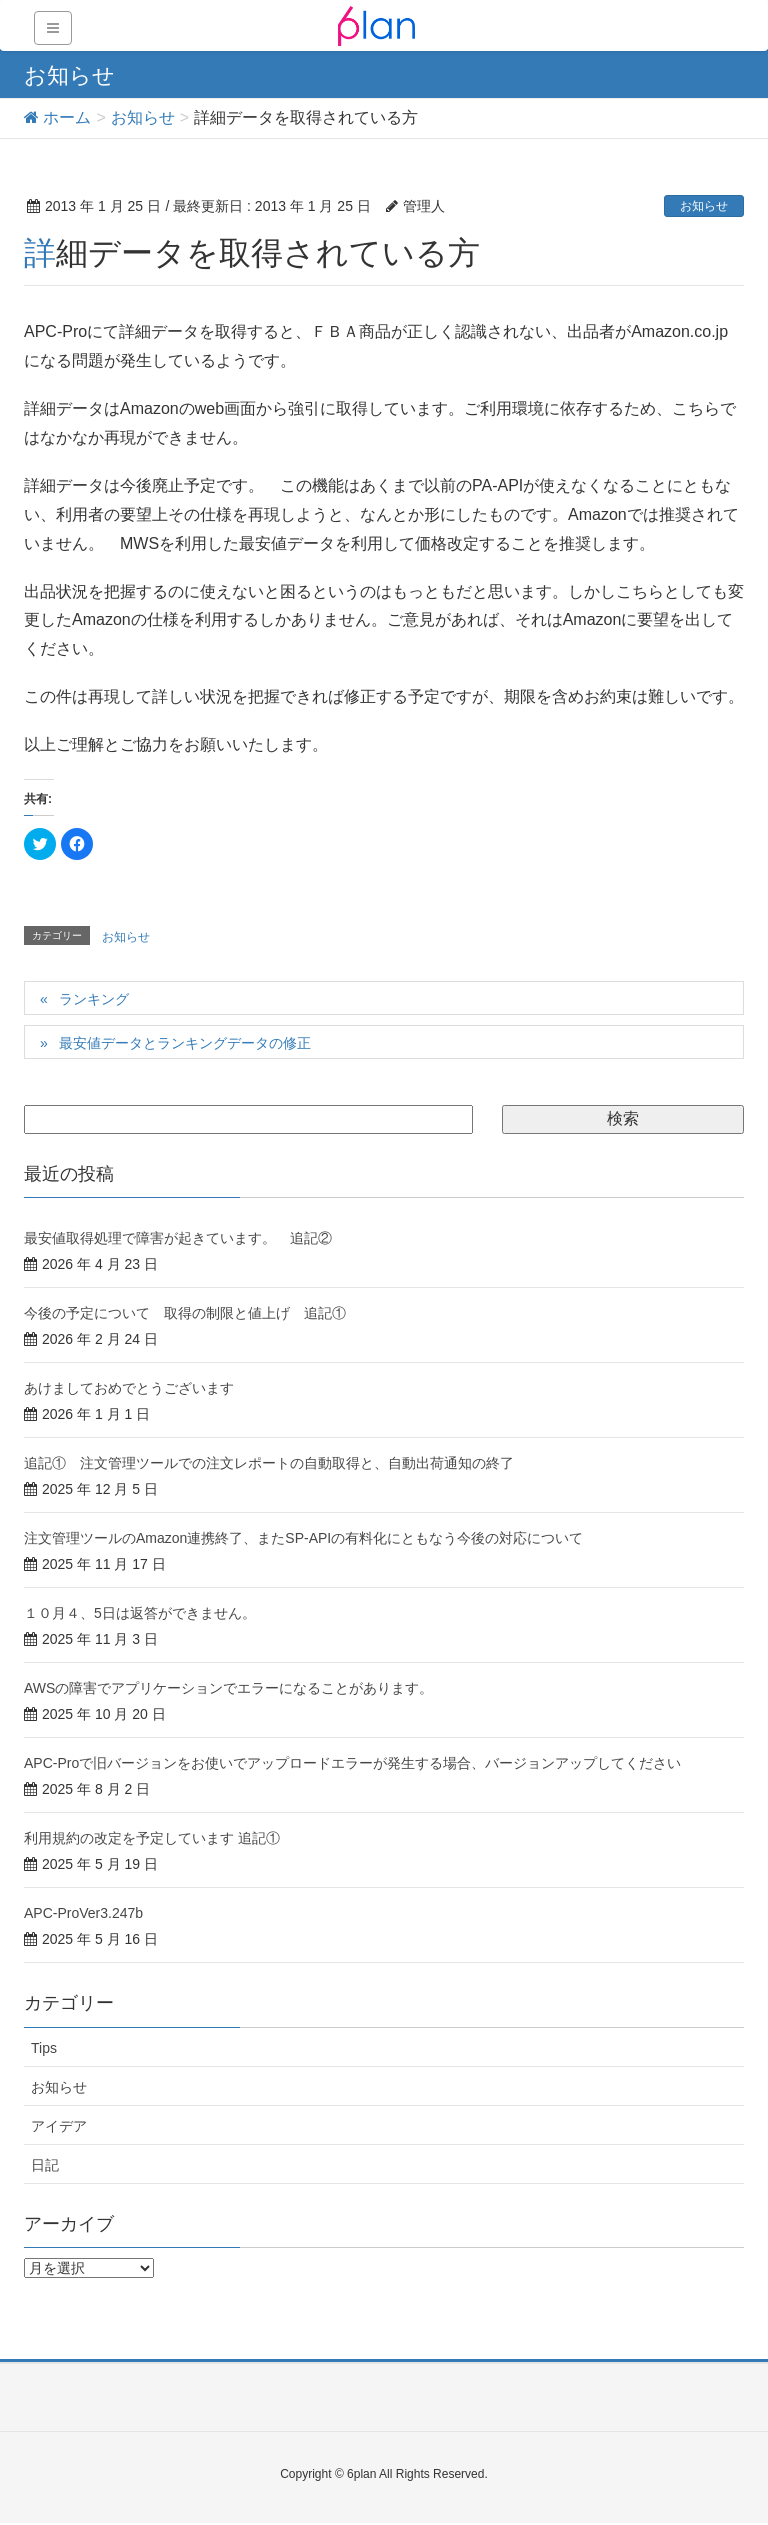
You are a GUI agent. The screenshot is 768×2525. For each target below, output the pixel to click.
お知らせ (704, 206)
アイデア (59, 2126)
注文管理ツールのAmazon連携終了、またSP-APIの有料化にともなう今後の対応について (303, 1538)
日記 (45, 2165)
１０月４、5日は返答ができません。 (140, 1613)
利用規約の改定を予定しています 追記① (152, 1838)
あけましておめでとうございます (129, 1388)
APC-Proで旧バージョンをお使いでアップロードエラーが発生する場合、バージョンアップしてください (352, 1763)
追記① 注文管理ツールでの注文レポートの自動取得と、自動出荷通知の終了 (269, 1463)
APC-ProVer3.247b (83, 1913)
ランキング (94, 999)
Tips (44, 2048)
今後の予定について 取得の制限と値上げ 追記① (185, 1313)
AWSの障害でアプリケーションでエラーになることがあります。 (228, 1688)
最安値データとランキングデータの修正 (185, 1043)
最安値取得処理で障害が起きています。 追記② (178, 1238)
